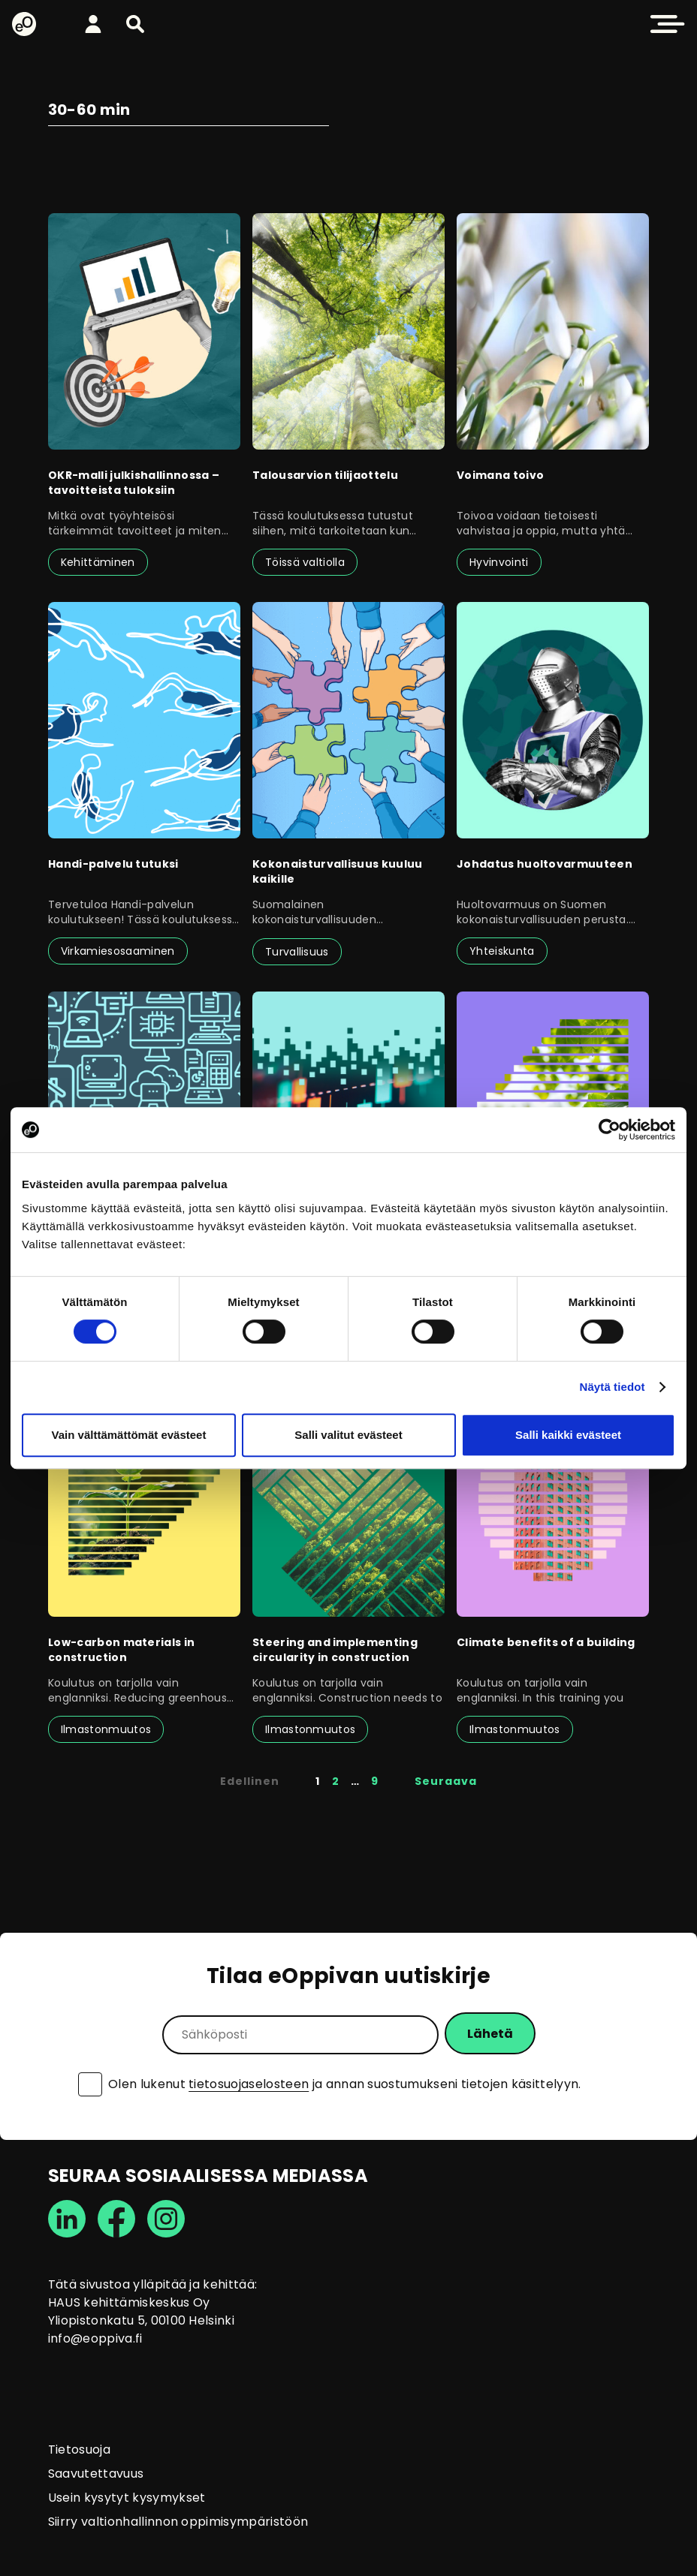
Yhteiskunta (502, 950)
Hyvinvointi (499, 562)
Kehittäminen (98, 562)
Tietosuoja (79, 2449)
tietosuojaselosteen (249, 2084)
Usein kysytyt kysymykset (127, 2497)
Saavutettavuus (95, 2473)
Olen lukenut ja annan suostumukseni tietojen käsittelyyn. (344, 2084)
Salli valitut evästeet (348, 1434)
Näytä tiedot (612, 1386)
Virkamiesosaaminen (118, 950)
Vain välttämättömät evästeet (129, 1434)
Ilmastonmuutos (106, 1729)
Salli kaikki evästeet (568, 1434)
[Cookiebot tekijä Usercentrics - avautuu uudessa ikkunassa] (609, 1129)
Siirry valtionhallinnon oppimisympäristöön (178, 2521)
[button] (135, 24)
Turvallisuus (297, 951)
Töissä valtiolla (305, 562)
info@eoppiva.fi (95, 2338)
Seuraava (446, 1781)
